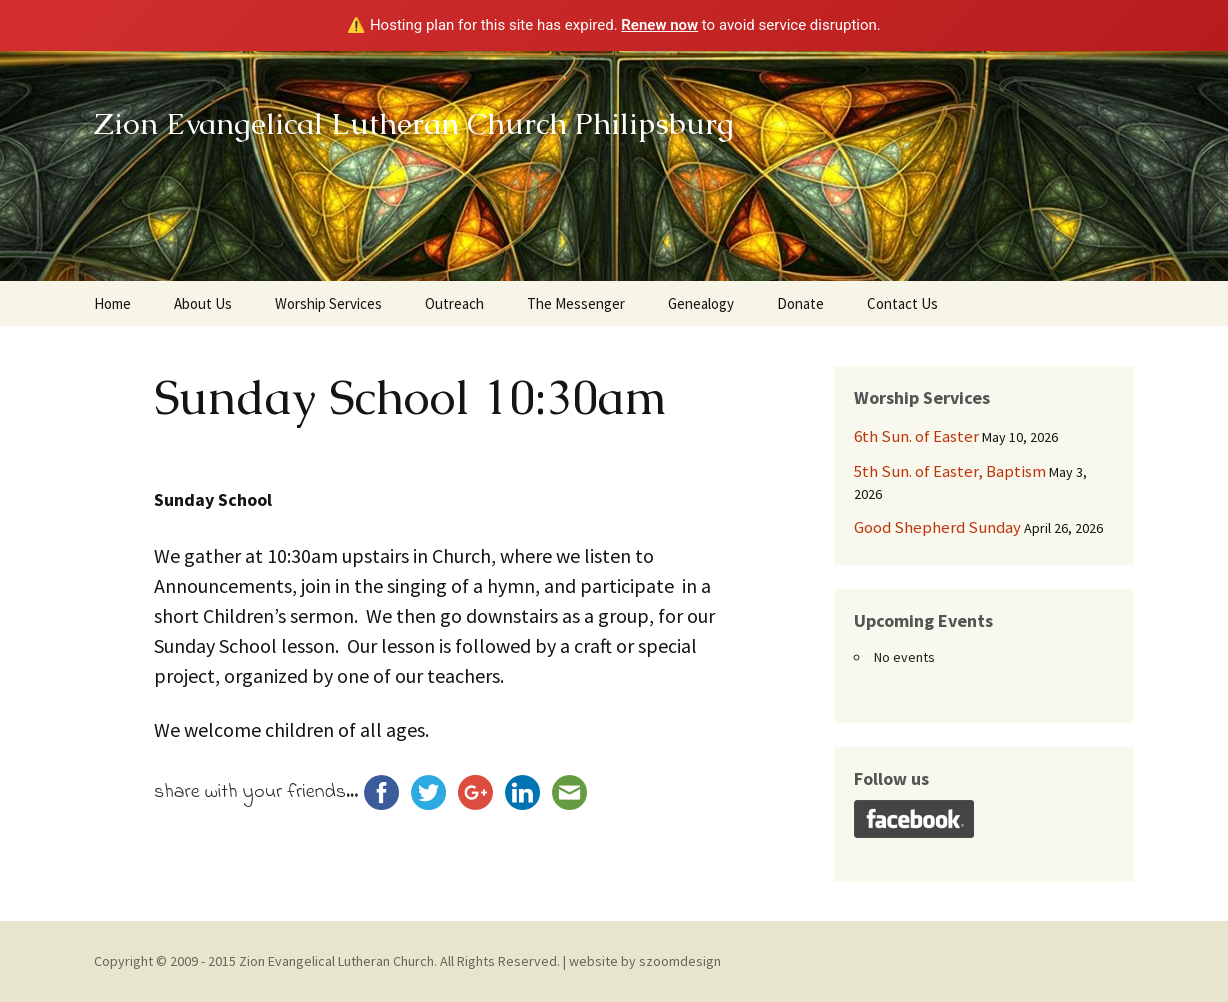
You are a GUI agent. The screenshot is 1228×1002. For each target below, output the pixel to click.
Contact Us (902, 303)
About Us (203, 303)
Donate (800, 303)
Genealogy (701, 303)
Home (112, 303)
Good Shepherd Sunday (937, 527)
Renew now (659, 25)
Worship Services (328, 303)
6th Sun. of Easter (916, 436)
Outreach (454, 303)
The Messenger (576, 303)
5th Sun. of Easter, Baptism (950, 471)
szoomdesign (680, 961)
